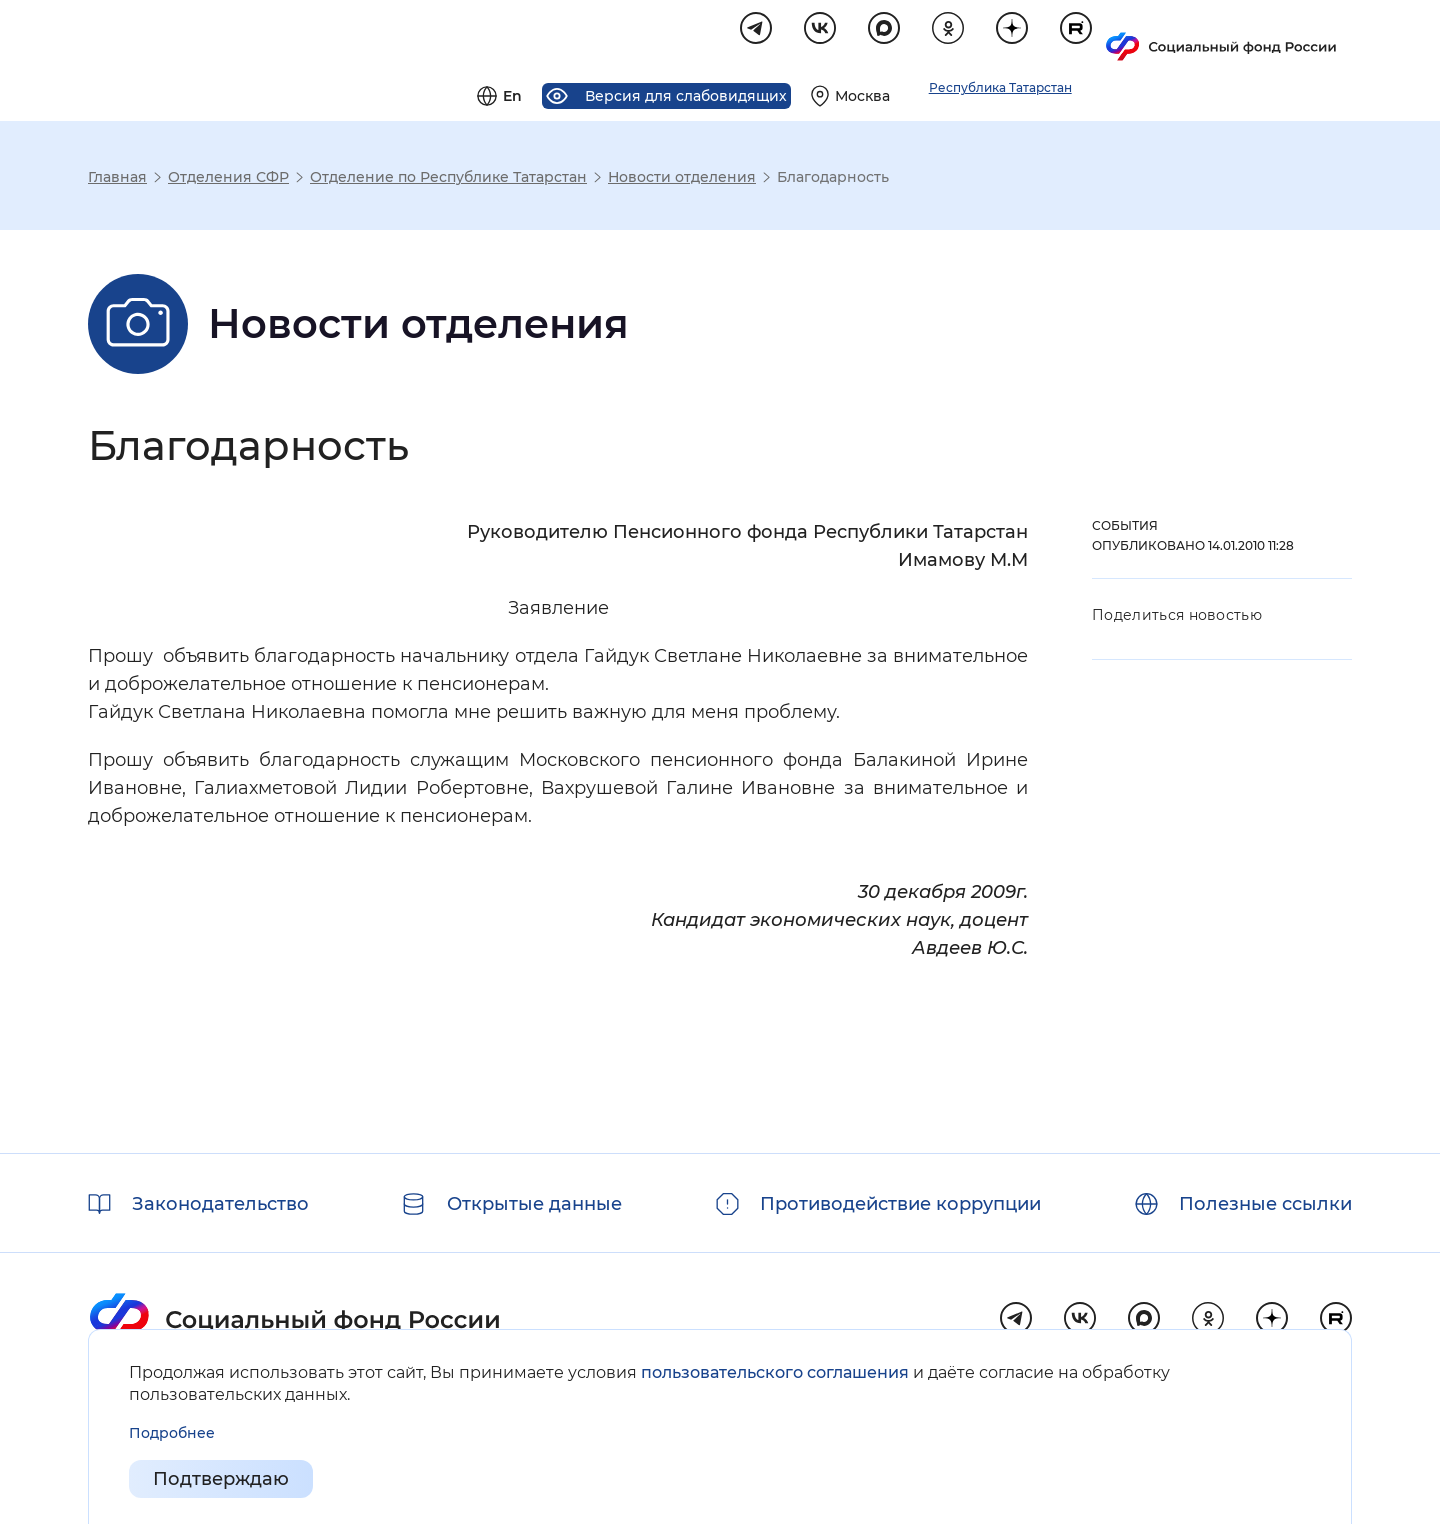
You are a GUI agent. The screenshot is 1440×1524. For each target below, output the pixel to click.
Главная (117, 180)
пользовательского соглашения (775, 1372)
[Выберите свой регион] (1093, 36)
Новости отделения (682, 180)
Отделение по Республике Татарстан (448, 180)
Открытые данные (534, 1204)
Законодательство (220, 1204)
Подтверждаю (221, 1480)
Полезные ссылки (1265, 1204)
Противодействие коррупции (900, 1204)
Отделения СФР (228, 180)
